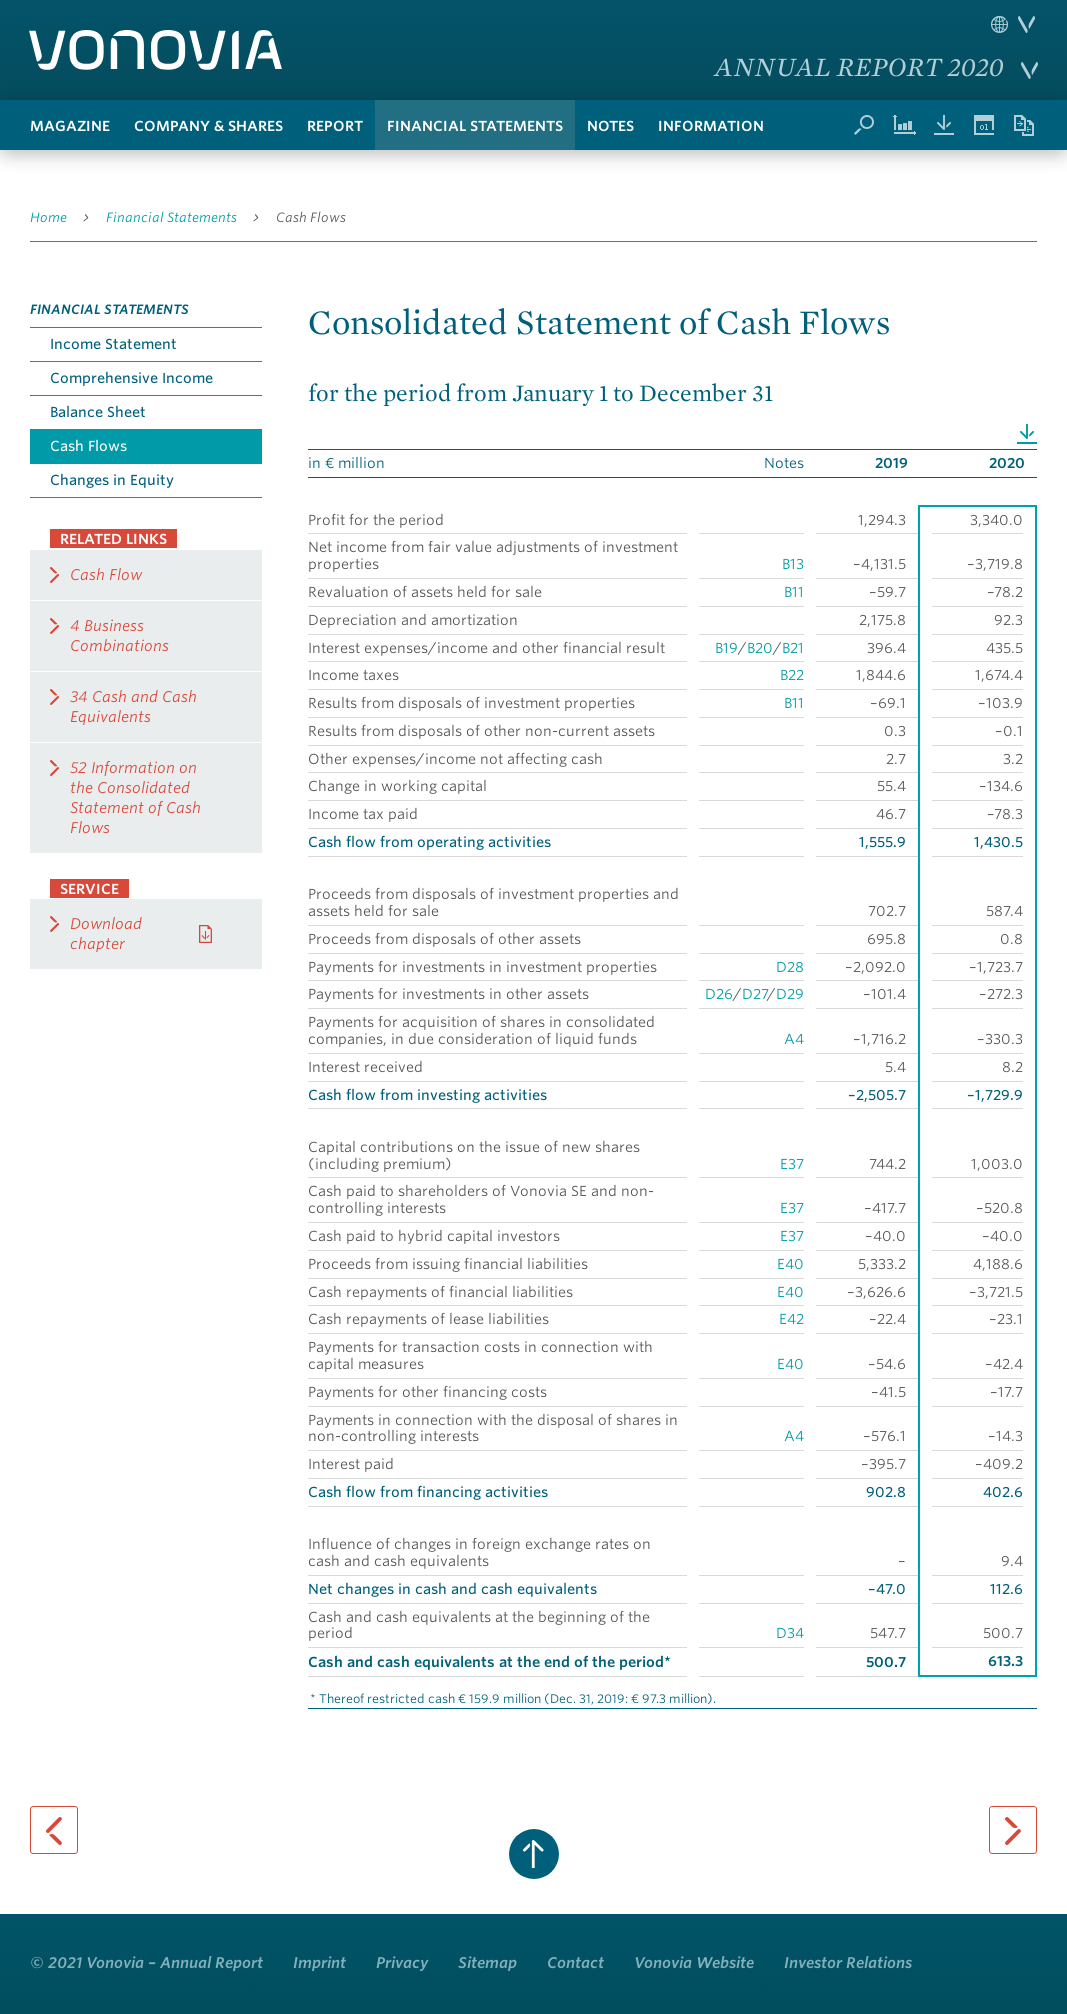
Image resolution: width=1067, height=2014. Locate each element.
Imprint (319, 1963)
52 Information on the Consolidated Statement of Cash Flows (135, 798)
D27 (754, 994)
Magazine (70, 126)
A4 (794, 1039)
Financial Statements (475, 126)
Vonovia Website (694, 1963)
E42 (791, 1319)
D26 (719, 994)
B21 (793, 648)
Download (1027, 432)
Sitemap (487, 1963)
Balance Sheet (98, 412)
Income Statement (113, 344)
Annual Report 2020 (859, 66)
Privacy (402, 1963)
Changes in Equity (112, 480)
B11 (794, 592)
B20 (760, 648)
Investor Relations (848, 1963)
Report (335, 126)
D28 (790, 967)
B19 (726, 648)
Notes (610, 126)
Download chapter (106, 934)
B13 (793, 564)
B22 (792, 675)
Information (711, 126)
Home (48, 217)
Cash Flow (106, 575)
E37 (792, 1164)
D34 (790, 1633)
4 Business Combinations (119, 636)
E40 (790, 1264)
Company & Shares (208, 126)
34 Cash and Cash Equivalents (133, 707)
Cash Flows (311, 217)
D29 (790, 994)
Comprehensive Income (131, 378)
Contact (575, 1963)
